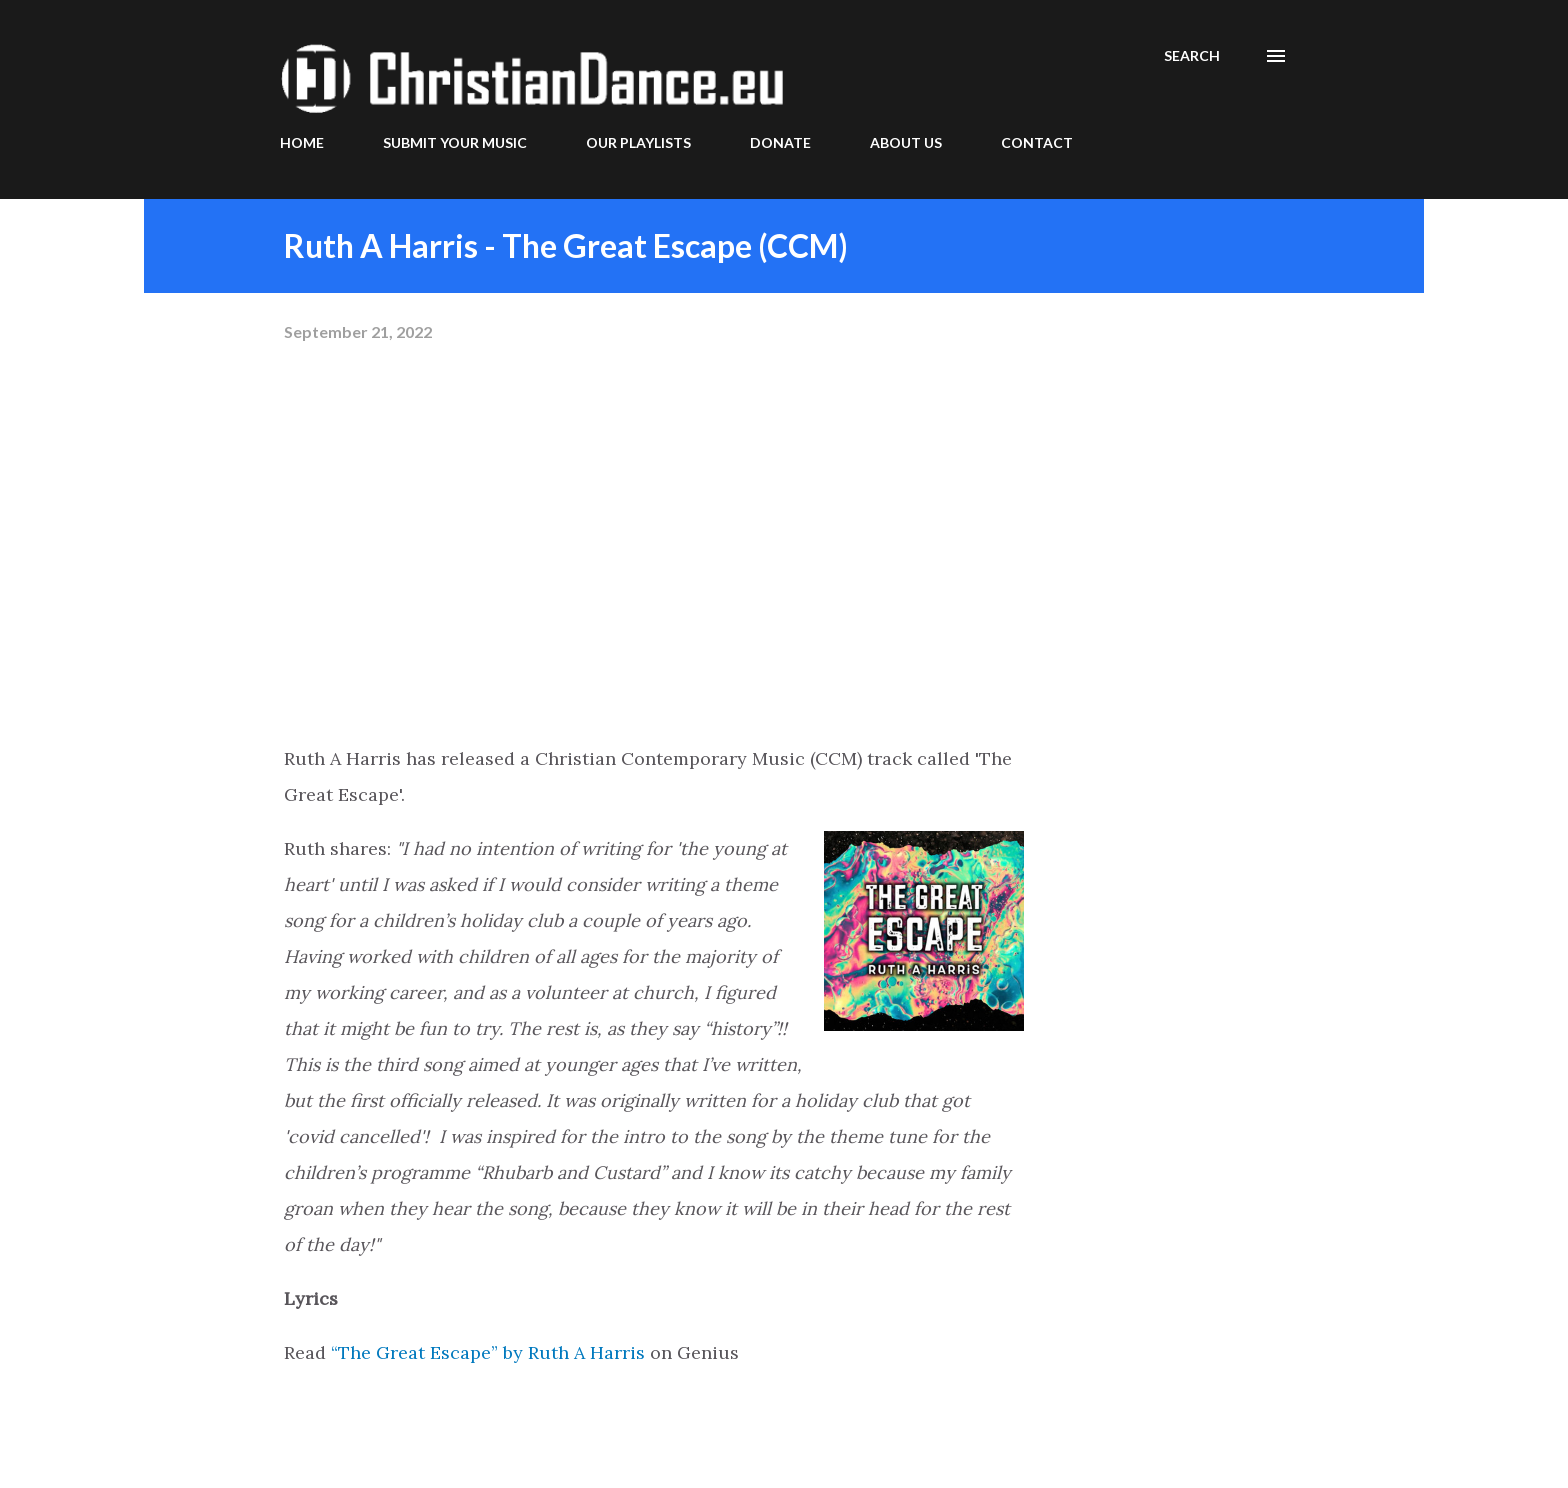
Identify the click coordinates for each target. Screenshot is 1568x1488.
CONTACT (1037, 142)
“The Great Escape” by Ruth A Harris (488, 1352)
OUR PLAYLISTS (638, 142)
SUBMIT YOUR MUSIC (455, 142)
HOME (302, 142)
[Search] (1192, 56)
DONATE (780, 142)
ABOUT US (906, 142)
